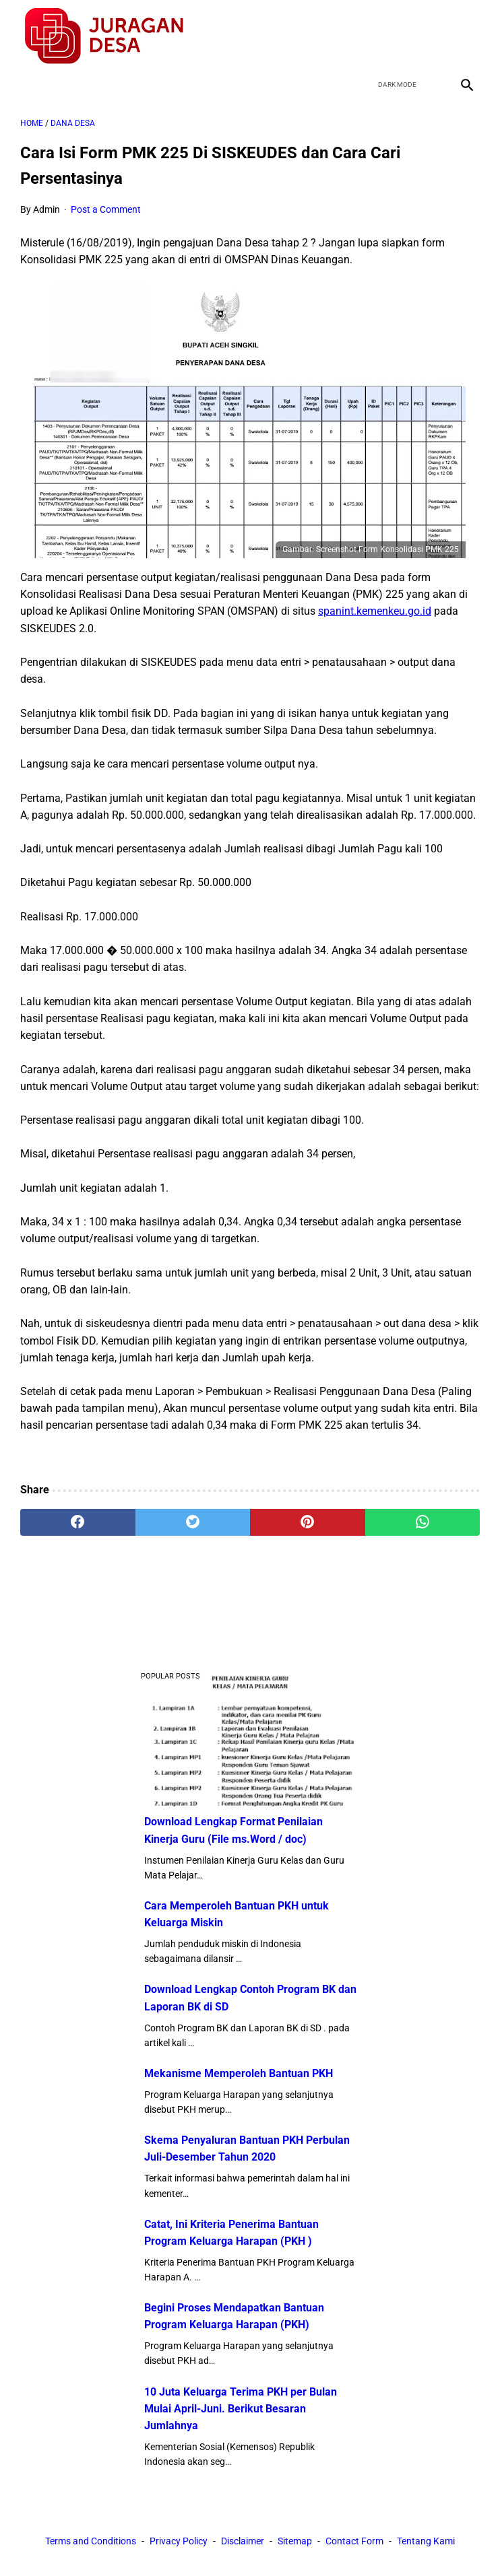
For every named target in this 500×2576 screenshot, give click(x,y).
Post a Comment (106, 209)
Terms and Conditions (90, 2541)
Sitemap (295, 2541)
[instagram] (465, 36)
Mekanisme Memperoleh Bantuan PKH (238, 2073)
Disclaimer (242, 2541)
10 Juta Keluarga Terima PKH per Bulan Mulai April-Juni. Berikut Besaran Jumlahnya (240, 2408)
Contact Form (354, 2541)
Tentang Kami (426, 2541)
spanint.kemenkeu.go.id (374, 611)
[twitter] (401, 36)
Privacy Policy (179, 2541)
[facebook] (370, 36)
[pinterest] (307, 1522)
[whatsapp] (422, 1522)
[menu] (28, 84)
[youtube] (433, 36)
